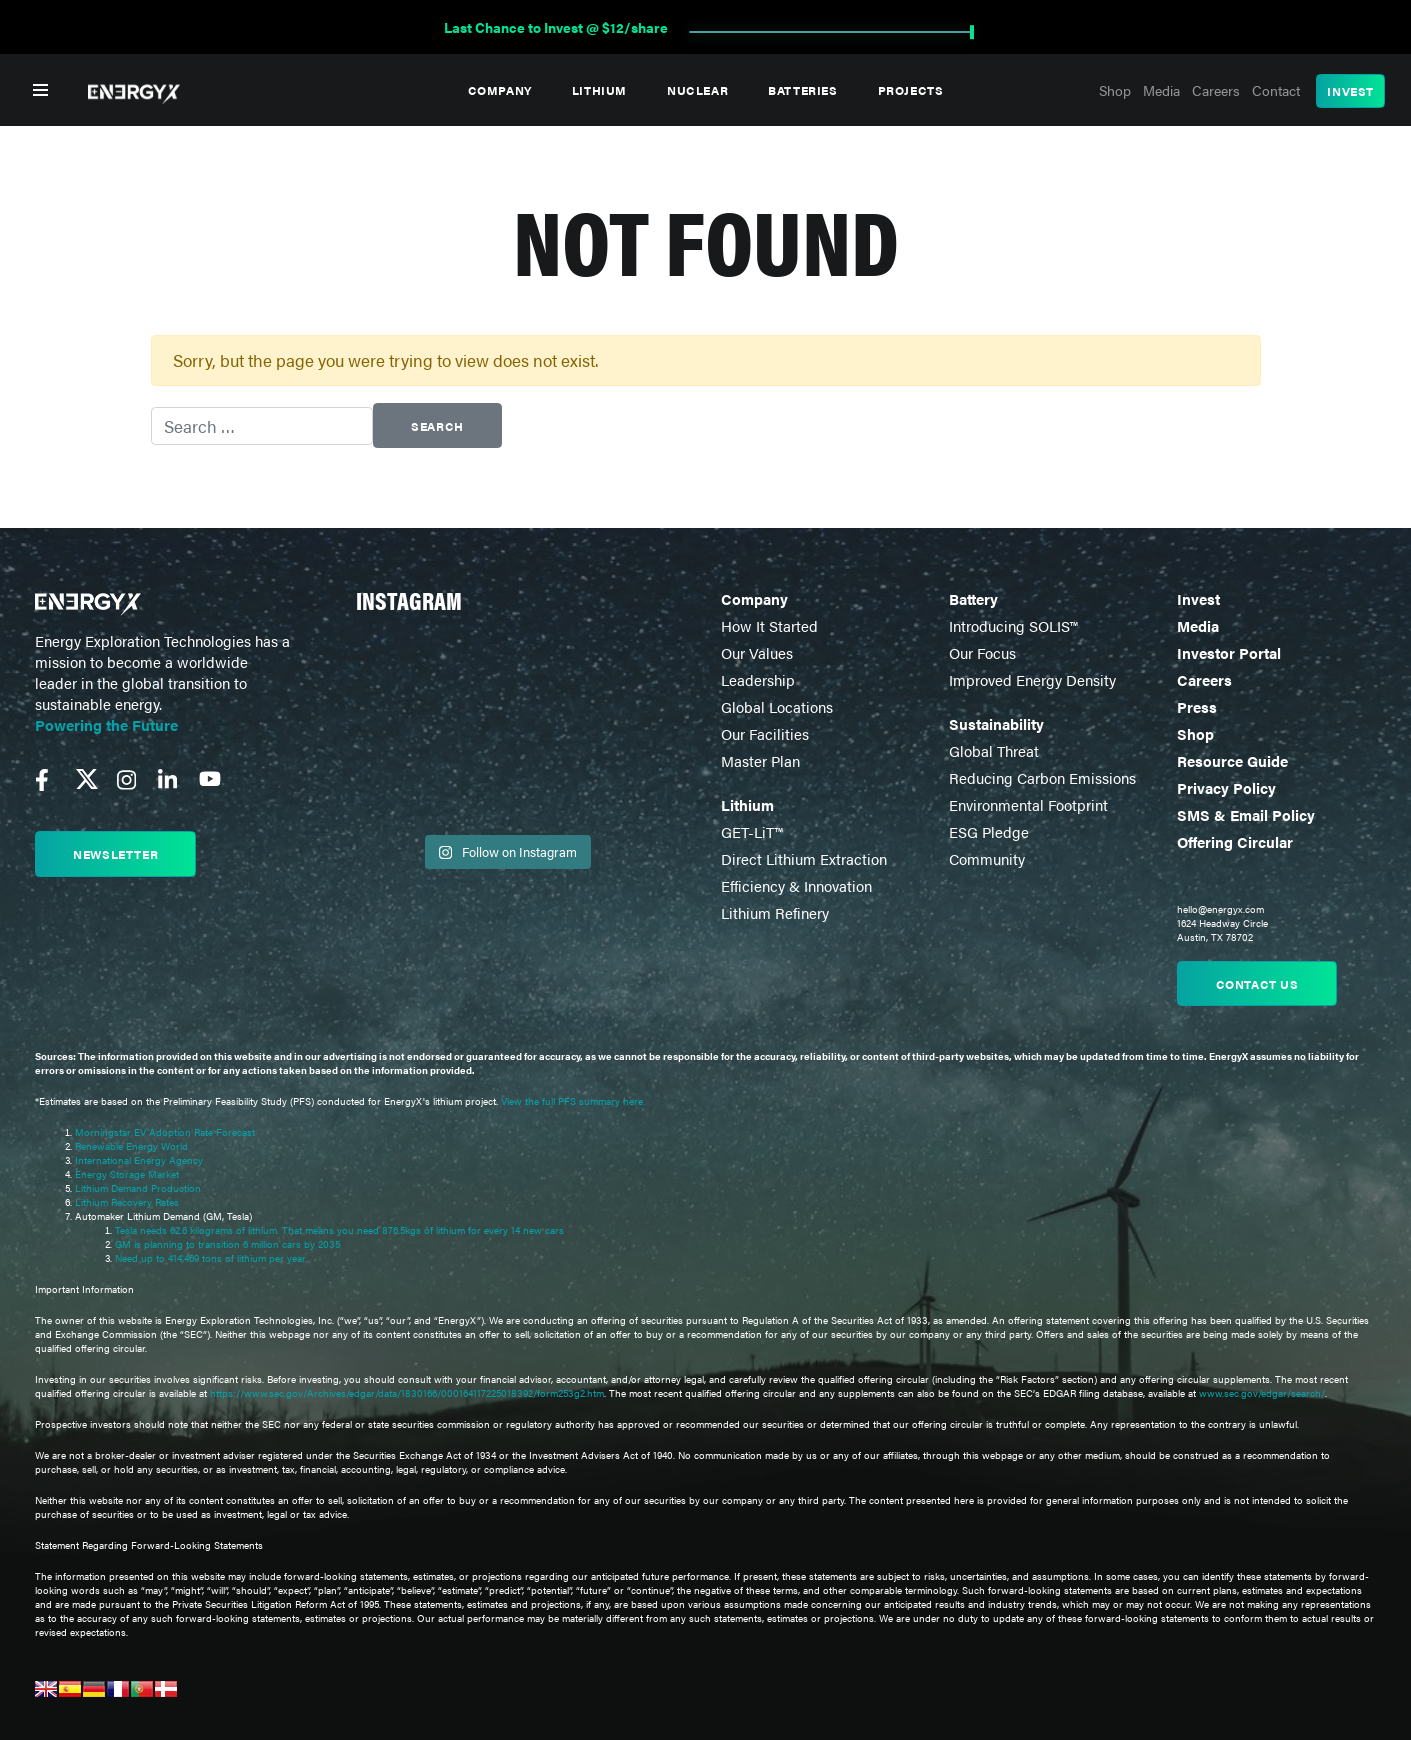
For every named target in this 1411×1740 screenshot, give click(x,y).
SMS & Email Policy (1246, 814)
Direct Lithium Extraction (804, 858)
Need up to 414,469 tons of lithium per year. (211, 1258)
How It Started (769, 625)
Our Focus (982, 652)
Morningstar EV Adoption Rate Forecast (165, 1132)
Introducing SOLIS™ (1013, 625)
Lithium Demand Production (138, 1188)
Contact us (1257, 984)
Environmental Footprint (1028, 804)
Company (500, 90)
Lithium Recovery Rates (127, 1202)
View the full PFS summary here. (573, 1101)
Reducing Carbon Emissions (1042, 777)
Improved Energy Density (1032, 679)
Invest (1350, 91)
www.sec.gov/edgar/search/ (1260, 1393)
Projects (911, 90)
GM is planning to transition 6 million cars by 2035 (227, 1244)
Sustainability (996, 723)
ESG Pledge (989, 831)
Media (1161, 90)
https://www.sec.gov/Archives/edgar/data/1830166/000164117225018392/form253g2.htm (407, 1393)
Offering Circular (1235, 841)
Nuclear (697, 90)
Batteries (802, 90)
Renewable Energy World (131, 1146)
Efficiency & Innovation (796, 885)
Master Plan (760, 760)
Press (1197, 706)
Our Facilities (765, 733)
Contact (1276, 90)
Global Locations (777, 706)
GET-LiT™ (751, 831)
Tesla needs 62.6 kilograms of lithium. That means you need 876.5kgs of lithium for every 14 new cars (339, 1230)
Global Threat (994, 750)
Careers (1216, 90)
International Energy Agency (139, 1160)
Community (987, 858)
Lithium (599, 90)
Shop (1115, 90)
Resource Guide (1232, 760)
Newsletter (115, 854)
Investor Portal (1229, 652)
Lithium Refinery (775, 912)
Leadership (758, 679)
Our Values (757, 652)
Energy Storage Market (127, 1174)
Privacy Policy (1226, 787)
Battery (973, 598)
